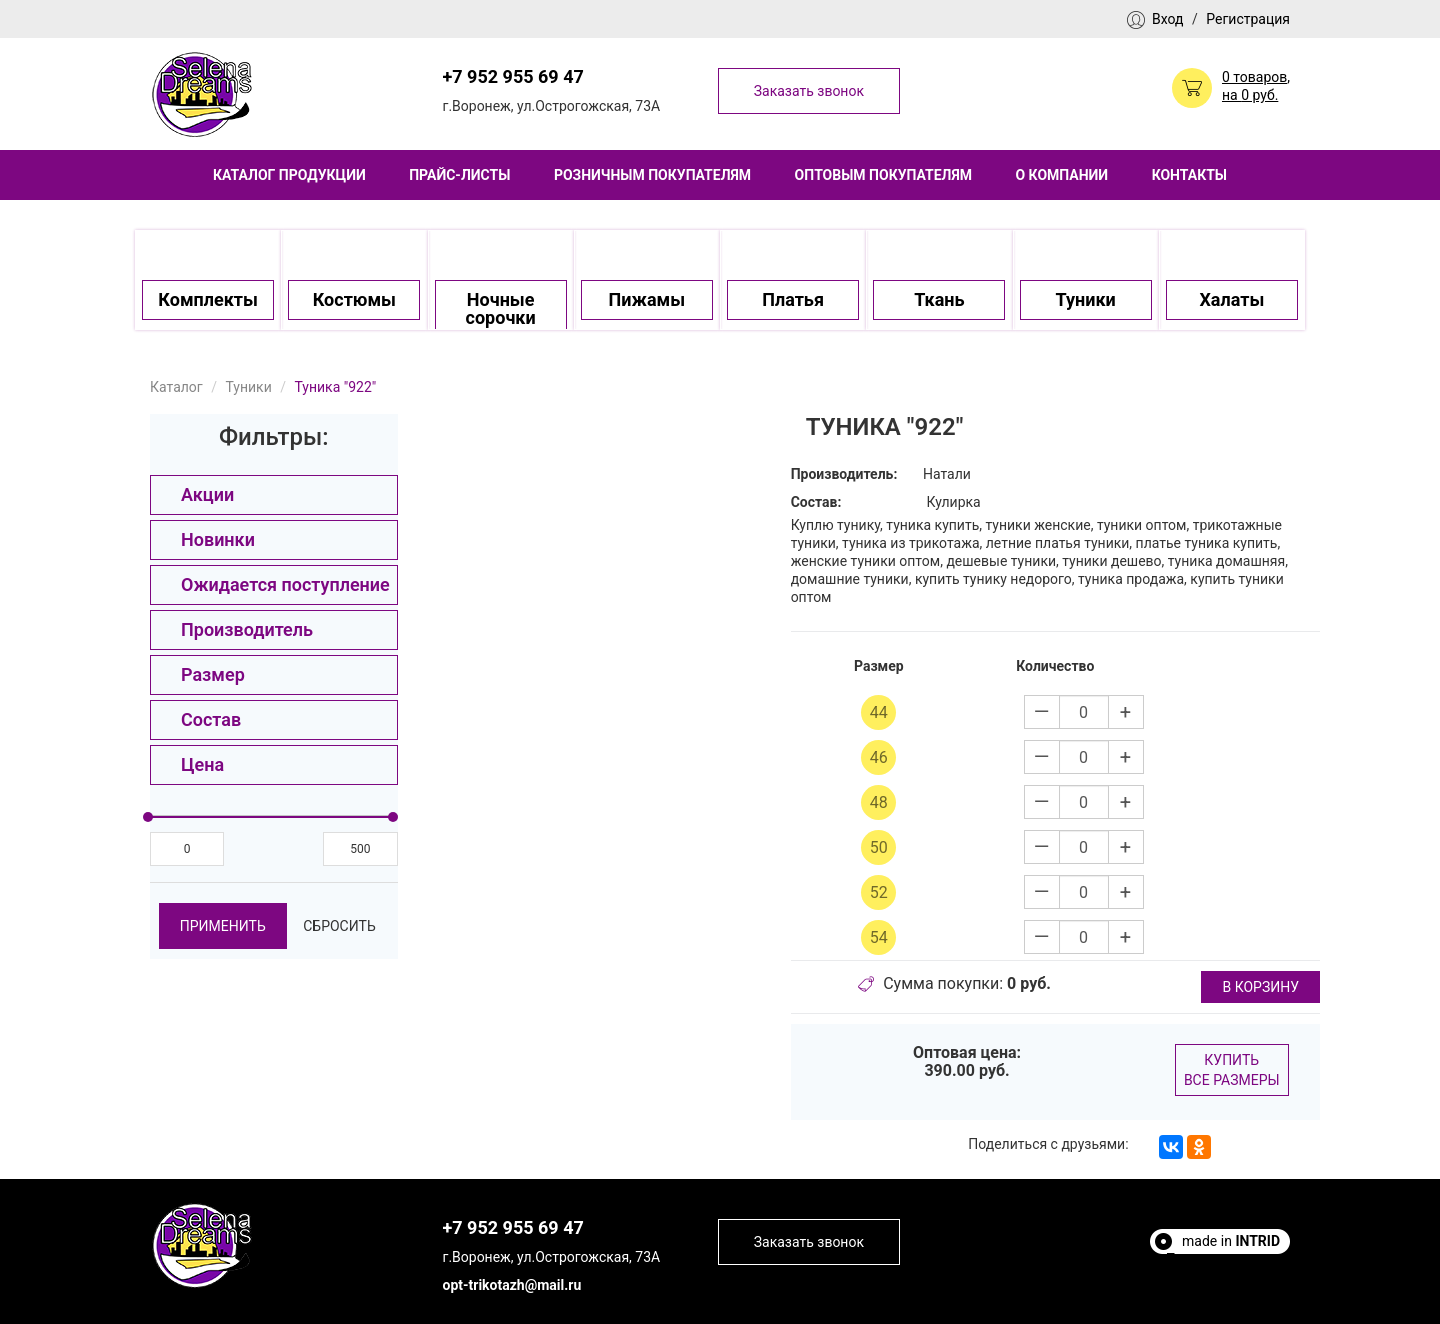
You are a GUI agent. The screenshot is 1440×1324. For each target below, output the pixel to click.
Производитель (247, 629)
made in (1231, 1241)
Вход (1167, 19)
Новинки (218, 539)
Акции (207, 494)
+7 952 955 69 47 (513, 76)
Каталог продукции (289, 175)
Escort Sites (1242, 1277)
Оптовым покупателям (883, 175)
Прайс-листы (459, 175)
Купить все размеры (1232, 1070)
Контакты (1189, 175)
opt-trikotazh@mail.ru (512, 1285)
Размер (213, 674)
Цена (202, 764)
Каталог (176, 387)
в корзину (1260, 987)
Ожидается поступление (285, 584)
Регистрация (1248, 19)
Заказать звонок (809, 91)
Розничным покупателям (652, 175)
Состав (211, 719)
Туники (248, 387)
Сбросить (339, 926)
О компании (1061, 175)
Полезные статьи (1223, 1259)
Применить (223, 926)
